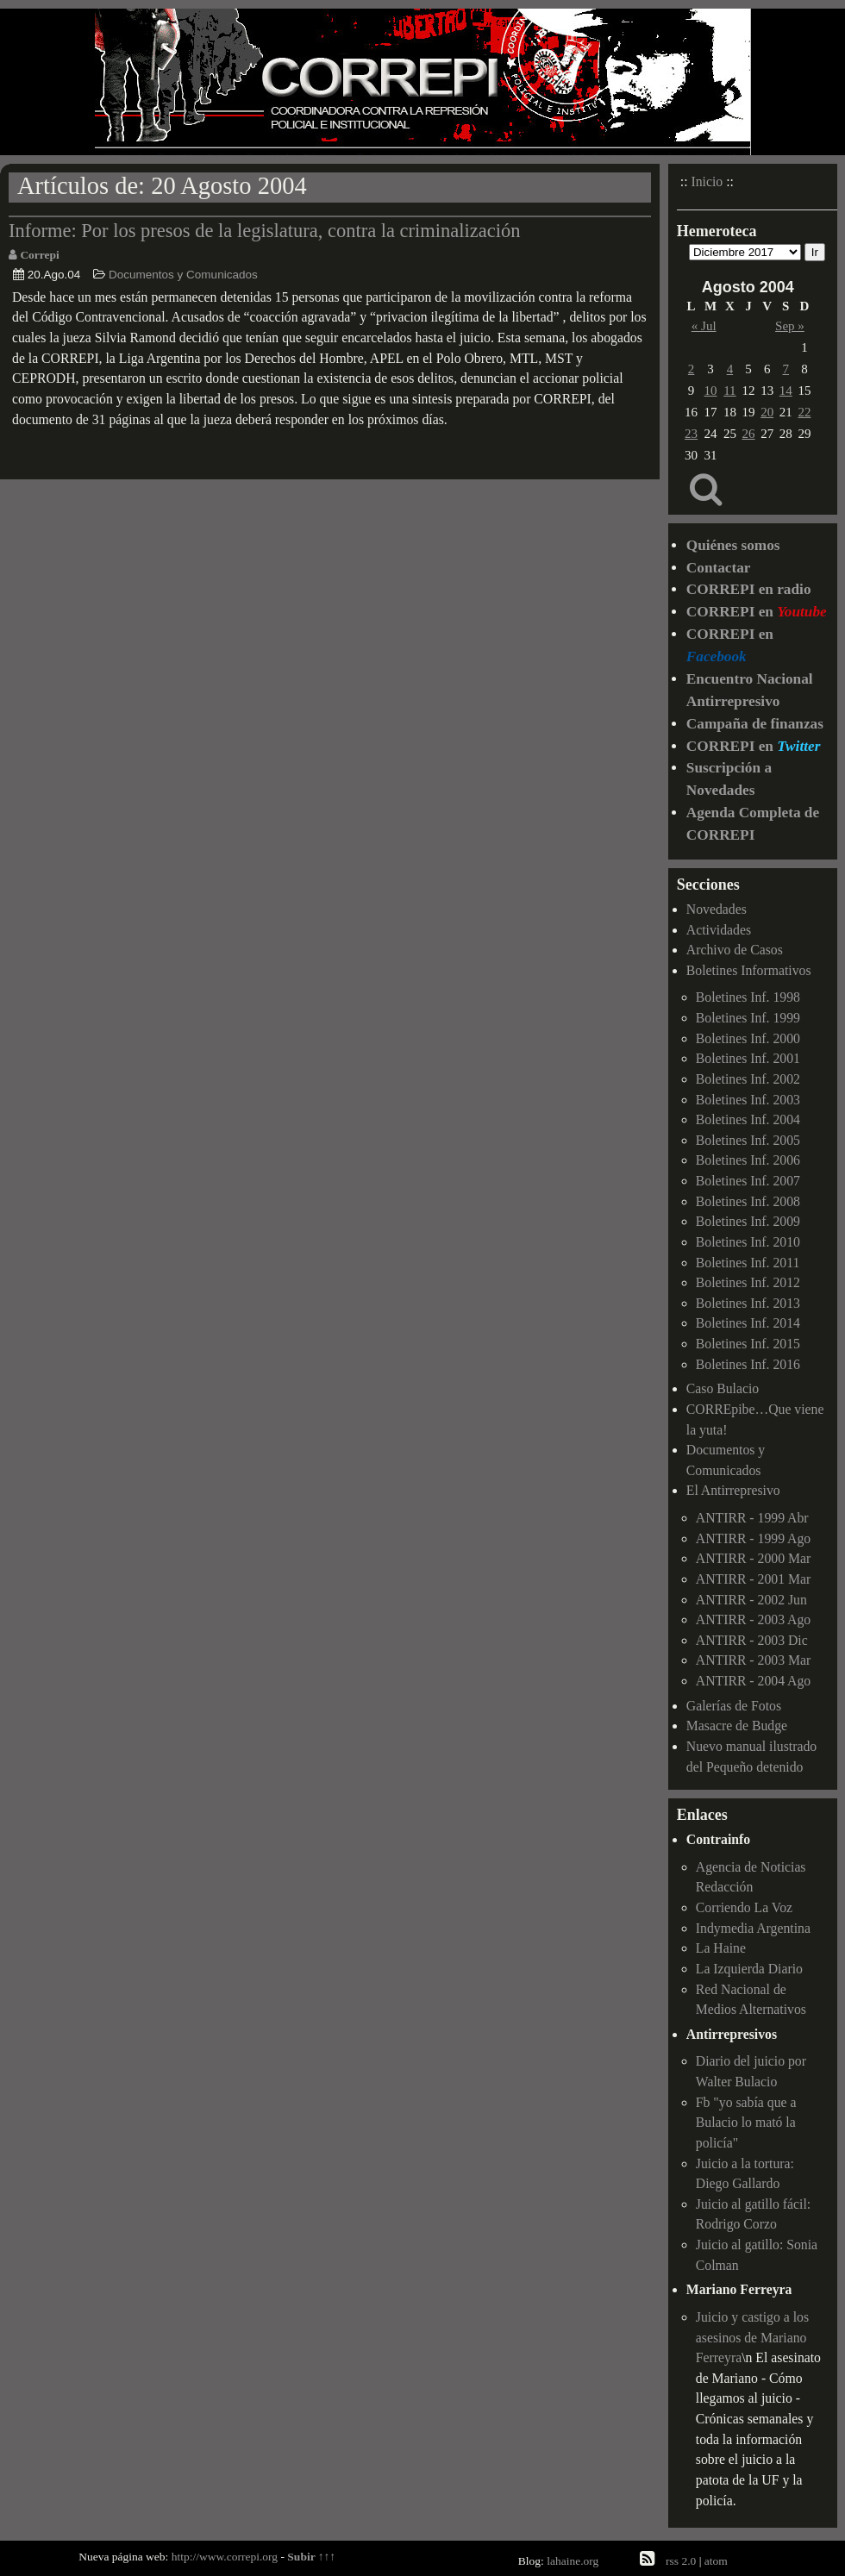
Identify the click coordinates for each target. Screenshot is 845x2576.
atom (716, 2560)
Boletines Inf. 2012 (748, 1282)
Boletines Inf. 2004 (748, 1119)
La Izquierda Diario (749, 1968)
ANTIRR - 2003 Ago (753, 1619)
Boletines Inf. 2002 (748, 1079)
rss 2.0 (681, 2560)
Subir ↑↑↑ (311, 2556)
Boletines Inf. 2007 (748, 1180)
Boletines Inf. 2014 (748, 1323)
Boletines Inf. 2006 (748, 1160)
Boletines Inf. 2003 (748, 1099)
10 (710, 390)
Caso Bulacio (722, 1388)
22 (804, 412)
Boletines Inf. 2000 (748, 1038)
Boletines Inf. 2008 (748, 1201)
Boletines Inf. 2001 (748, 1058)
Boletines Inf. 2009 (748, 1221)
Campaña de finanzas (754, 724)
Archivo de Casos (734, 949)
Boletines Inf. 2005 (748, 1140)
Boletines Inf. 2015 (748, 1343)
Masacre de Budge (736, 1725)
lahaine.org (572, 2560)
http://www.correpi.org (225, 2556)
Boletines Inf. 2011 (748, 1262)
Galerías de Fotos (733, 1705)
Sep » (789, 326)
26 (748, 434)
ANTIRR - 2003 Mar (753, 1660)
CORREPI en (756, 611)
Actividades (718, 929)
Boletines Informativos (748, 970)
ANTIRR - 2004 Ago (753, 1680)
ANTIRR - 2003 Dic (752, 1640)
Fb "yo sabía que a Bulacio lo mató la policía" (746, 2122)
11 (729, 390)
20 (766, 412)
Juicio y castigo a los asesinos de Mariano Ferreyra (752, 2337)
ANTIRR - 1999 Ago (753, 1538)
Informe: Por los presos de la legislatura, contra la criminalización (265, 230)
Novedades (716, 909)
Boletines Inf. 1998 (748, 997)
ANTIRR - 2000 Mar (753, 1558)
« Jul (704, 326)
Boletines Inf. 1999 (748, 1017)
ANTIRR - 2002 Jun (751, 1599)
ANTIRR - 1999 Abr (752, 1517)
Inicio (707, 181)
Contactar (718, 568)
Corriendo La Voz (744, 1907)
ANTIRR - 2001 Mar (753, 1579)
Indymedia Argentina (753, 1928)
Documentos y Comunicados (183, 274)
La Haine (721, 1948)
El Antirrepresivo (733, 1490)
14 (785, 390)
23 (691, 434)
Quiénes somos (733, 545)
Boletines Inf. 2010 (748, 1242)
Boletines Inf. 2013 (748, 1303)
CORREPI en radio (748, 589)
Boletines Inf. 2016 (748, 1364)
